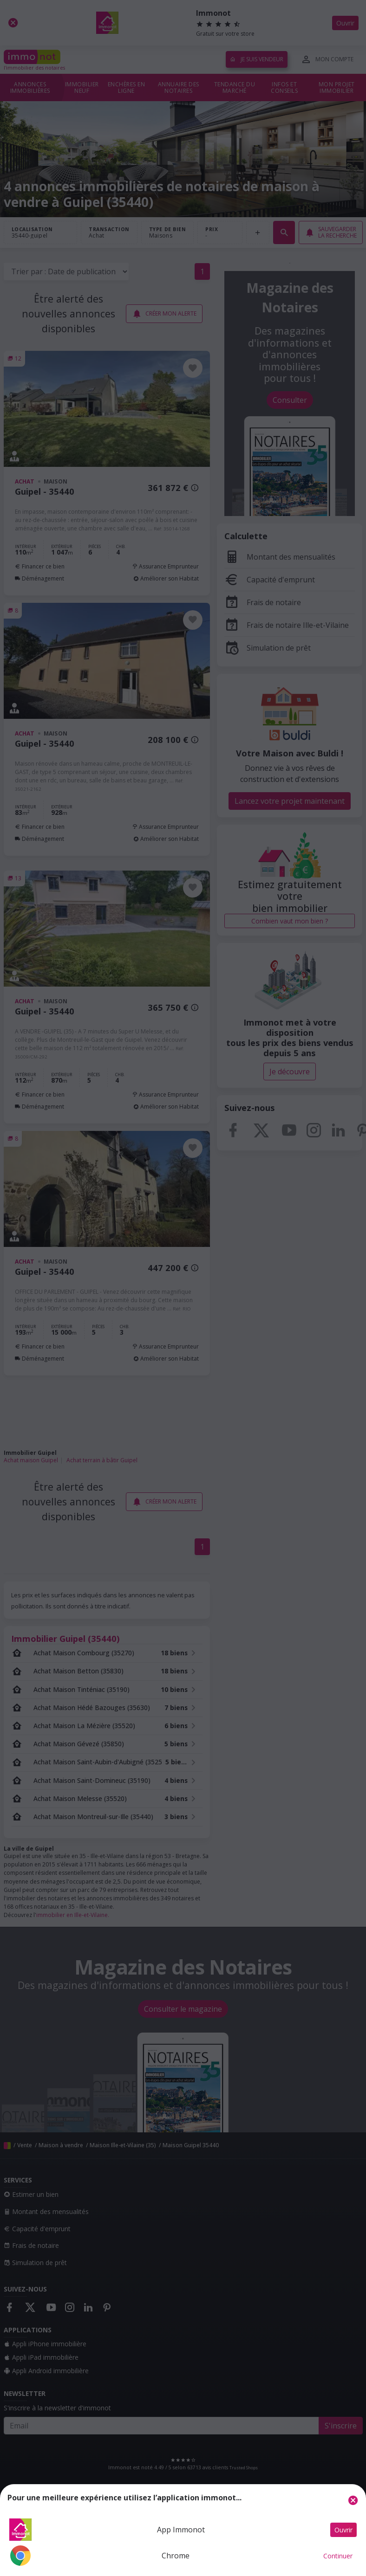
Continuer (338, 2555)
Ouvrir (343, 2529)
